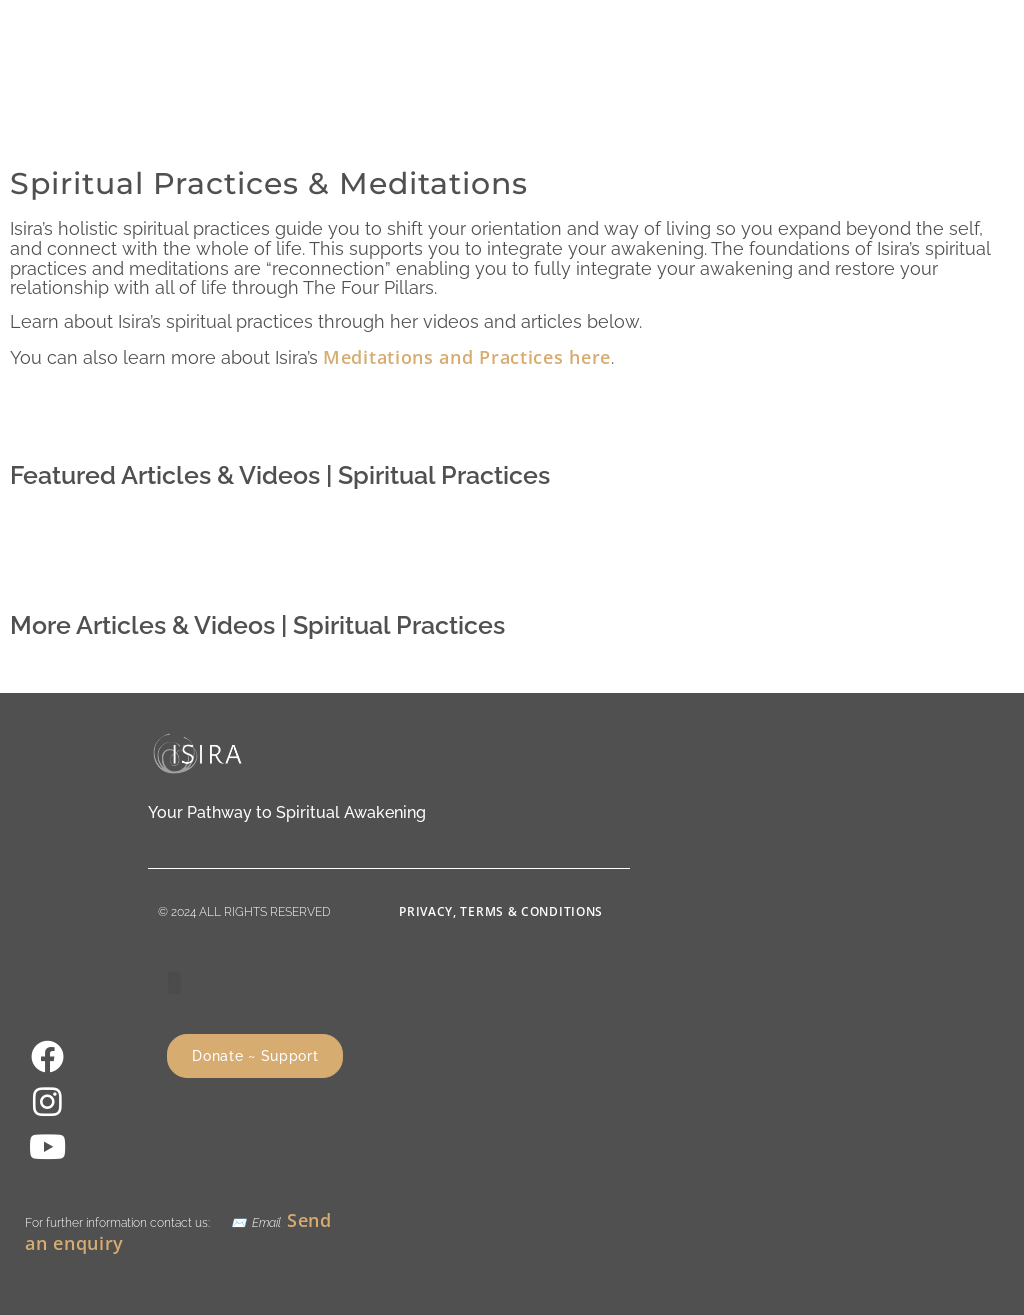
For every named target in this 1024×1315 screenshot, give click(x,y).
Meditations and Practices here (467, 357)
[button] (768, 38)
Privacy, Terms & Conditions (501, 911)
